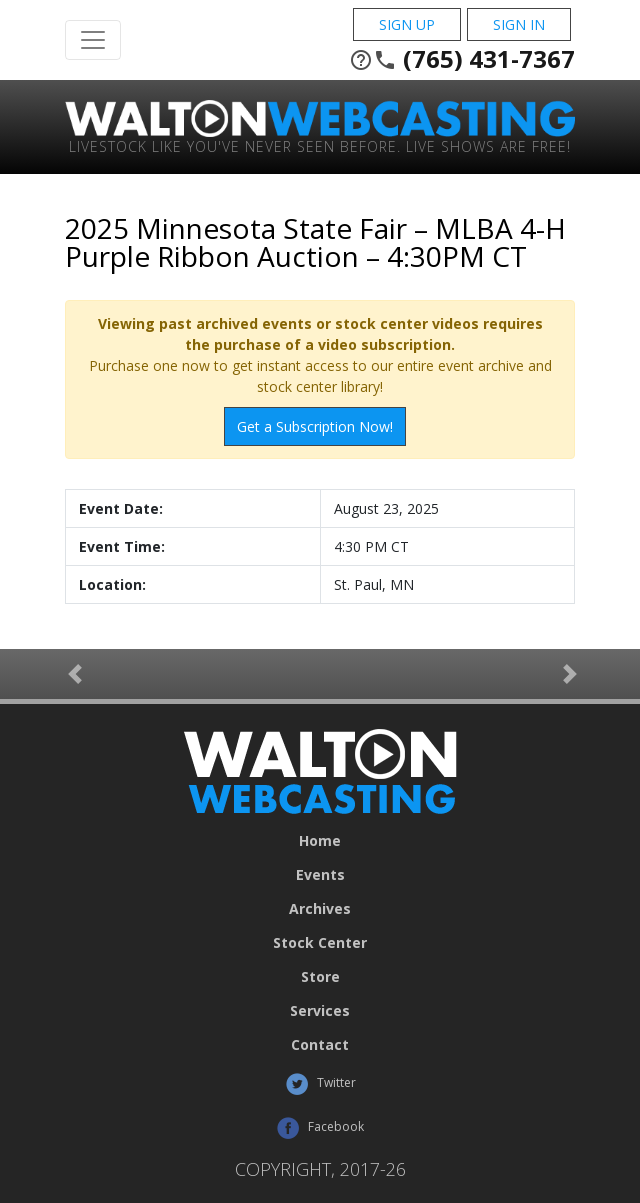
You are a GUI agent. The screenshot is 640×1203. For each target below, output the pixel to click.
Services (320, 1011)
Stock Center (320, 943)
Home (320, 841)
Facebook (320, 1128)
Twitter (320, 1084)
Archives (320, 909)
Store (320, 977)
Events (320, 875)
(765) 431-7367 (462, 59)
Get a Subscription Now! (315, 426)
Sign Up (407, 24)
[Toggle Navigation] (93, 40)
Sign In (519, 24)
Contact (320, 1045)
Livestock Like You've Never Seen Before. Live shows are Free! (320, 145)
